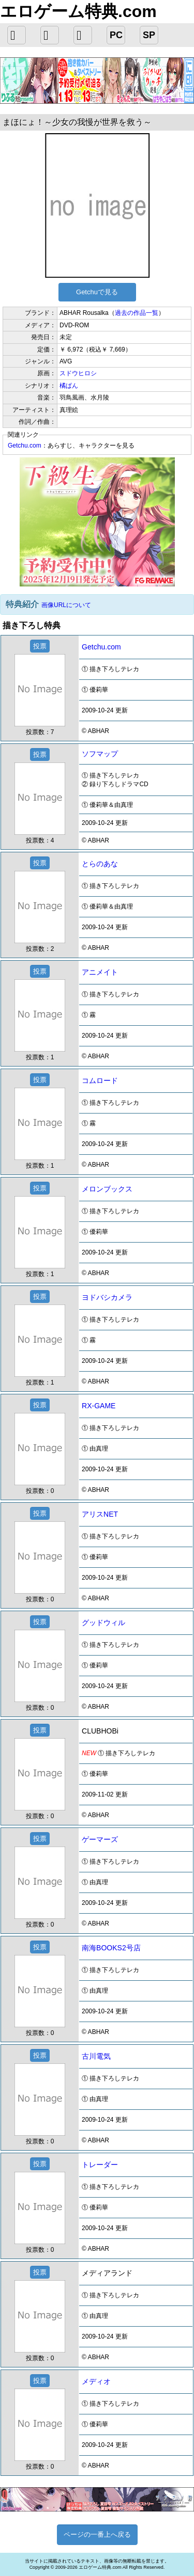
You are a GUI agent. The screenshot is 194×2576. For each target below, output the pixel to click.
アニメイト (100, 972)
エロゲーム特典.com (78, 11)
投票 (40, 646)
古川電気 (96, 2056)
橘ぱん (68, 385)
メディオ (96, 2381)
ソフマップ (100, 754)
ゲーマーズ (100, 1839)
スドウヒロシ (78, 373)
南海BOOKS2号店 (111, 1948)
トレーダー (100, 2164)
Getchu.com (24, 445)
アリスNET (100, 1514)
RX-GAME (98, 1406)
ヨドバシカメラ (107, 1297)
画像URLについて (66, 605)
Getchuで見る (97, 292)
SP (149, 35)
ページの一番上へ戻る (97, 2534)
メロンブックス (107, 1189)
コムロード (100, 1080)
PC (116, 35)
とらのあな (100, 864)
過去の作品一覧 (136, 312)
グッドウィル (103, 1622)
